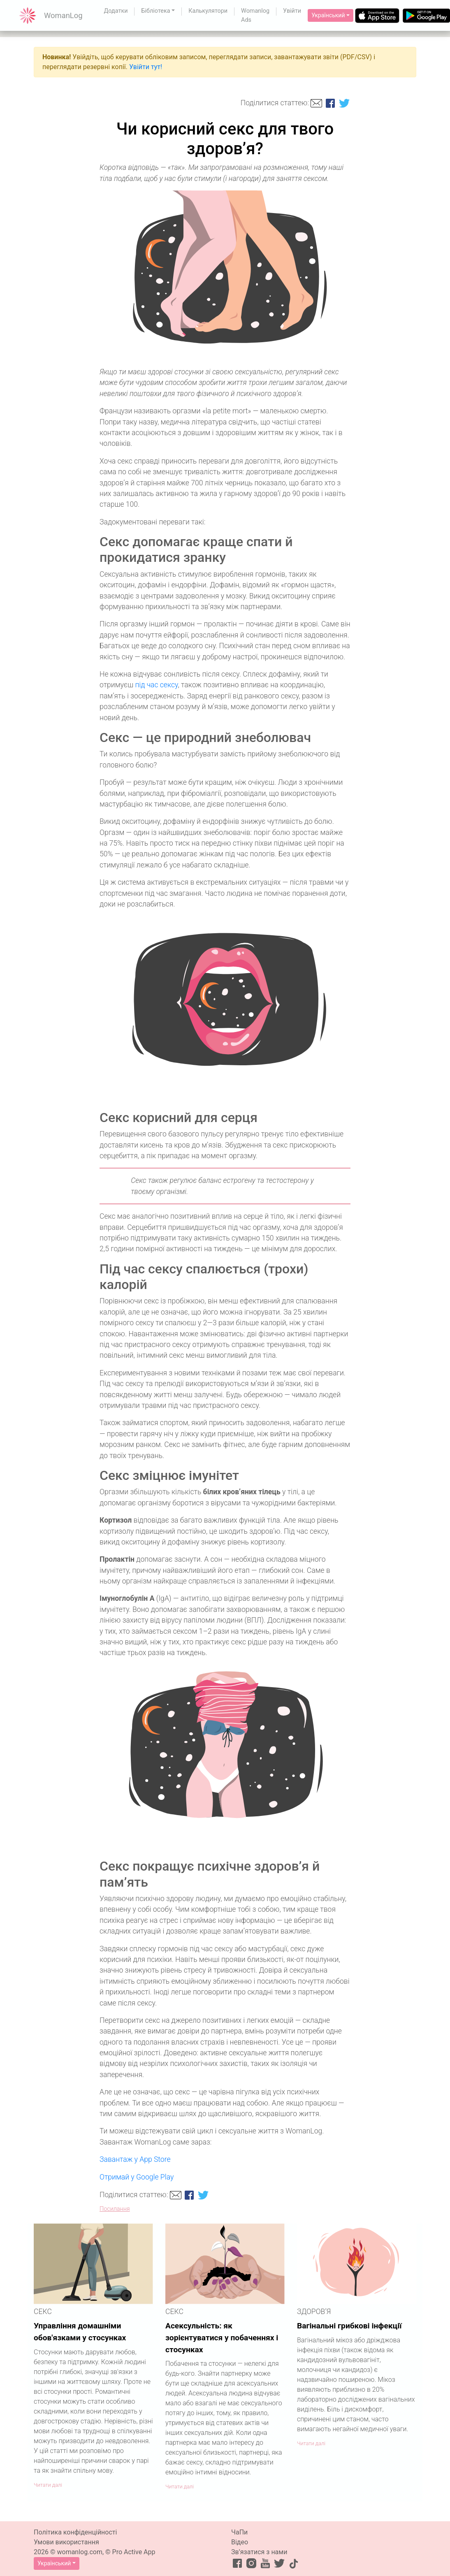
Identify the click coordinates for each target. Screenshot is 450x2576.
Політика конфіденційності (75, 2532)
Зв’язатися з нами (259, 2552)
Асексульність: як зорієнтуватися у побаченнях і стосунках (221, 2337)
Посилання (115, 2208)
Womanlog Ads (255, 15)
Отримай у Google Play (137, 2177)
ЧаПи (239, 2532)
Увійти (292, 10)
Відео (239, 2542)
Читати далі (48, 2485)
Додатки (116, 10)
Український (328, 15)
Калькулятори (207, 10)
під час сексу (156, 685)
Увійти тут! (145, 67)
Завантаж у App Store (135, 2159)
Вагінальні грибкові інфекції (349, 2325)
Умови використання (66, 2542)
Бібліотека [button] (155, 10)
